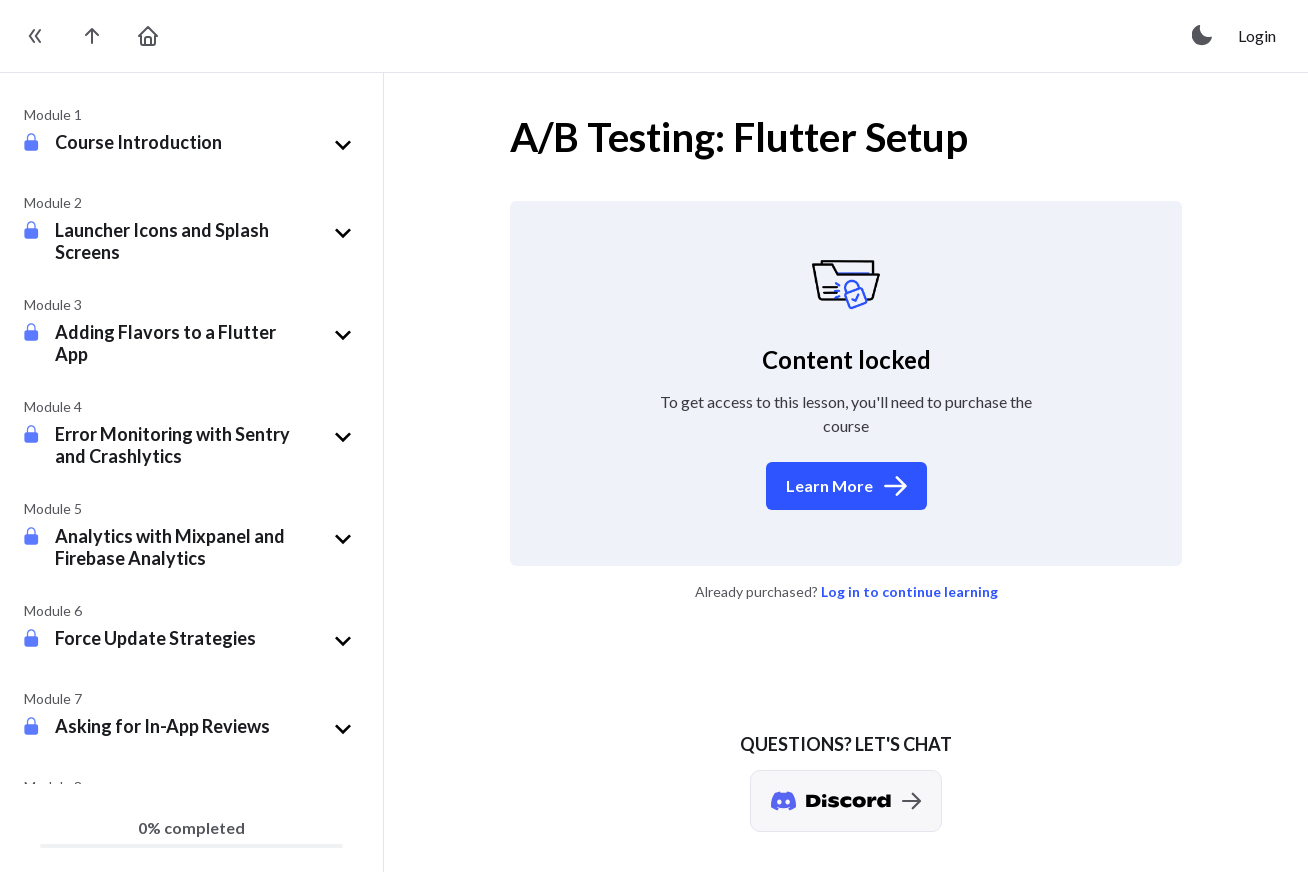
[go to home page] (148, 36)
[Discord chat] (846, 801)
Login (1257, 35)
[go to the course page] (92, 36)
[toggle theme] (1203, 36)
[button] (207, 145)
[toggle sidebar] (36, 36)
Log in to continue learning (909, 591)
